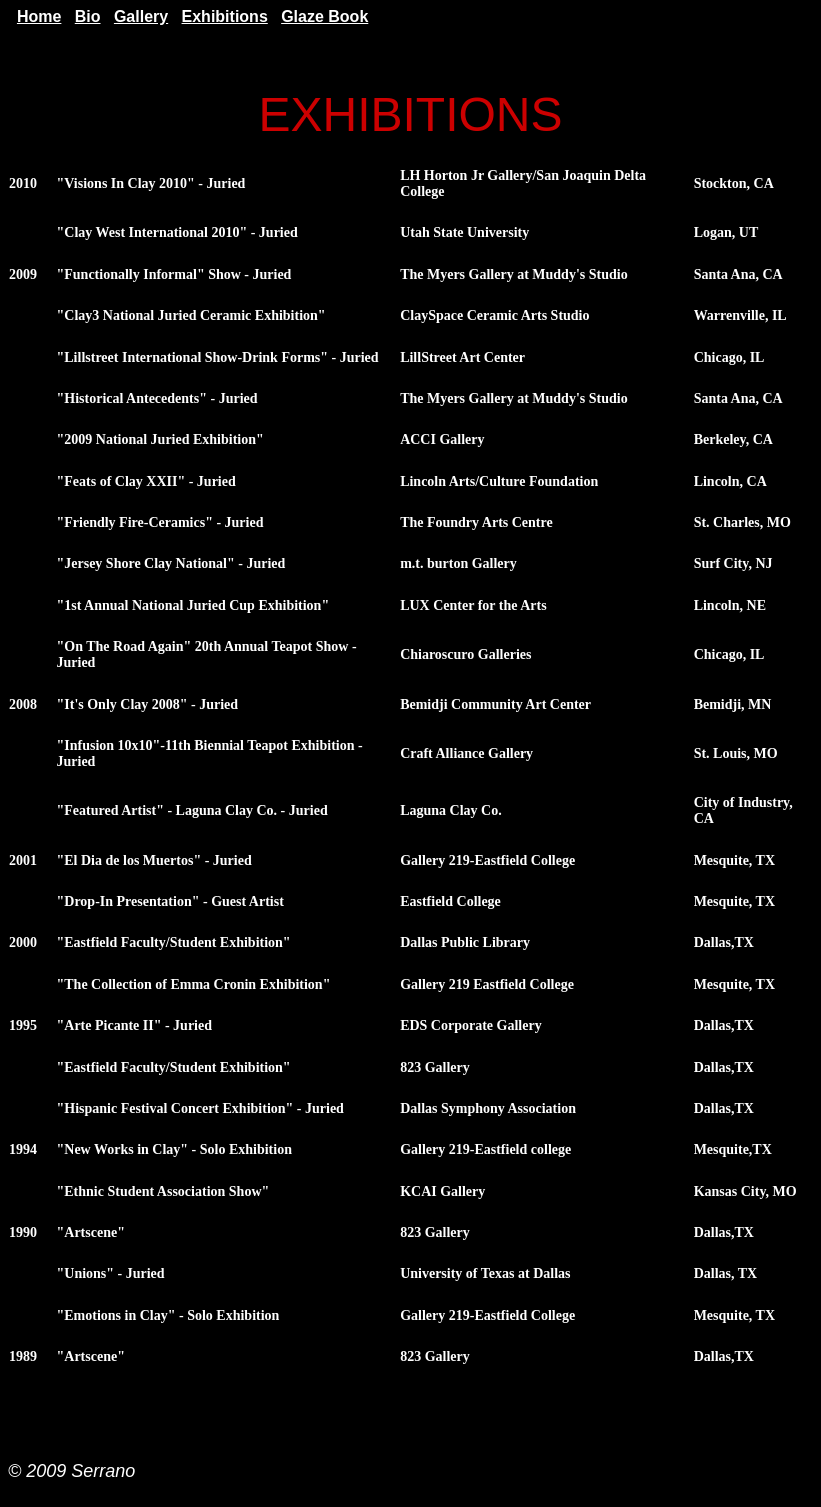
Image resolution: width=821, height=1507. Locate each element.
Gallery (141, 16)
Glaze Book (324, 16)
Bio (88, 16)
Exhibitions (225, 16)
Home (39, 16)
